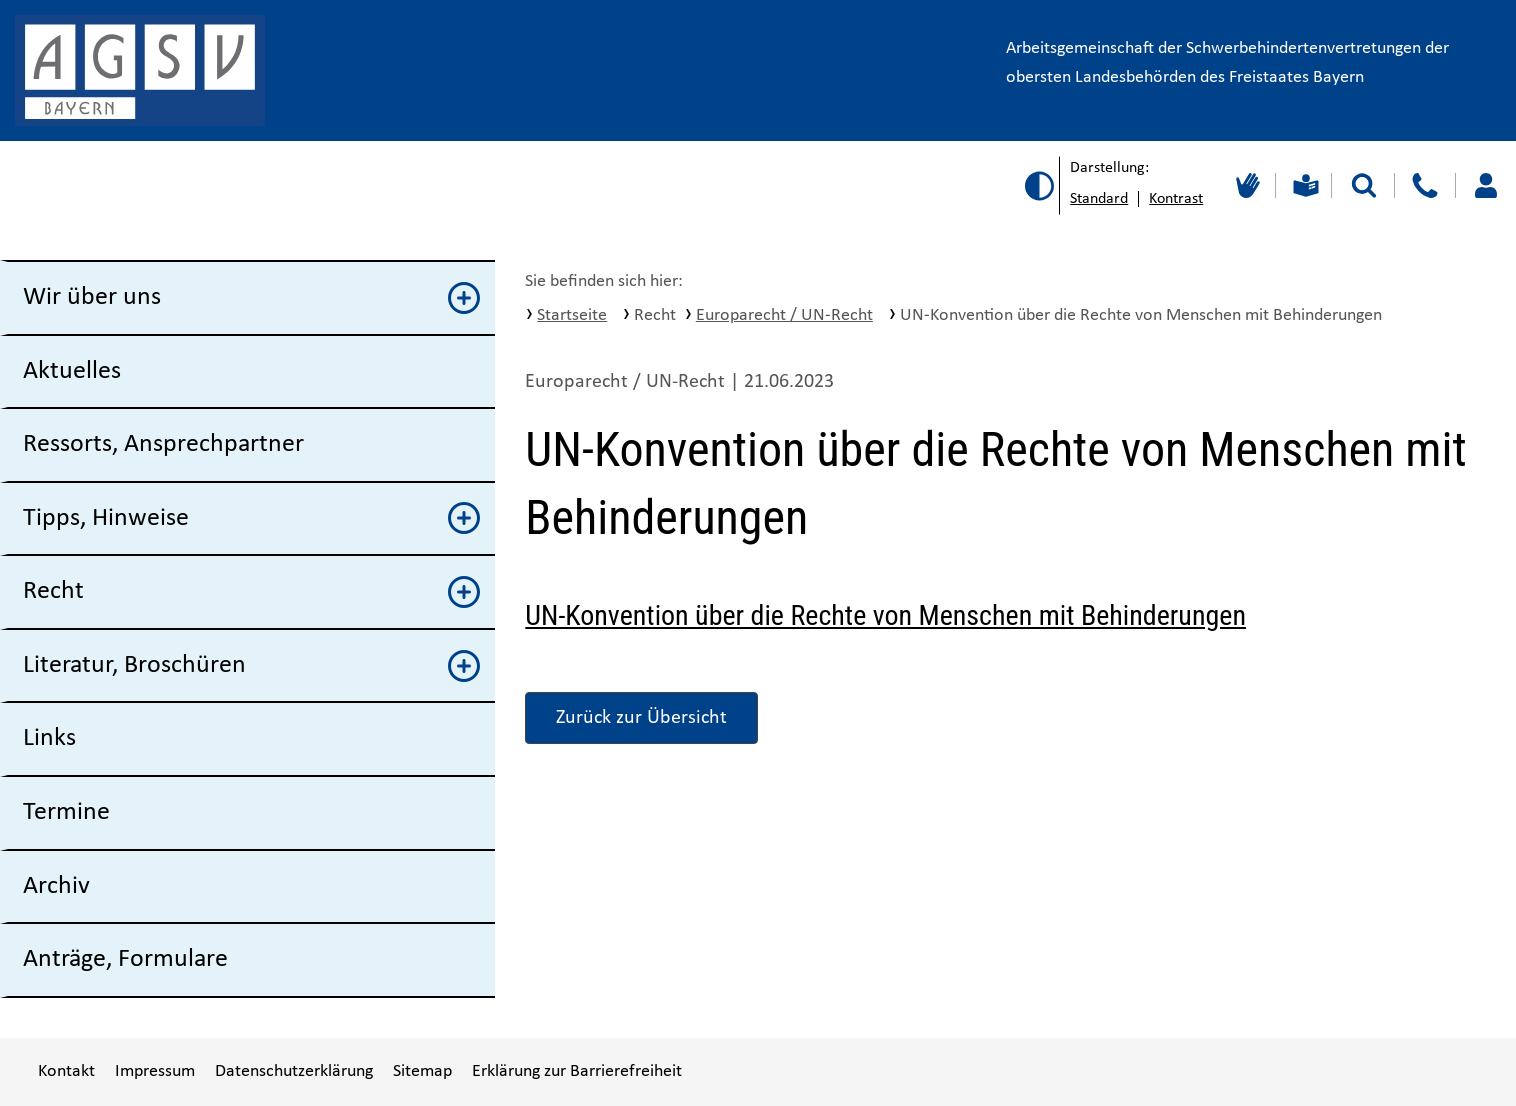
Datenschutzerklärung (294, 1071)
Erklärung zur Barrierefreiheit (577, 1071)
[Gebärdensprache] (1245, 185)
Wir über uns (251, 298)
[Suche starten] (1364, 185)
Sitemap (422, 1071)
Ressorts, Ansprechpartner (163, 444)
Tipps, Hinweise (251, 518)
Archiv (56, 886)
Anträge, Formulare (125, 959)
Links (49, 738)
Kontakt (66, 1071)
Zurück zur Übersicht (641, 718)
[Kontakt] (1424, 185)
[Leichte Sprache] (1303, 185)
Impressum (155, 1071)
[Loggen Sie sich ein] (1485, 185)
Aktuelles (72, 371)
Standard (1099, 199)
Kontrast (1176, 199)
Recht (251, 592)
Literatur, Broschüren (251, 666)
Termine (66, 812)
